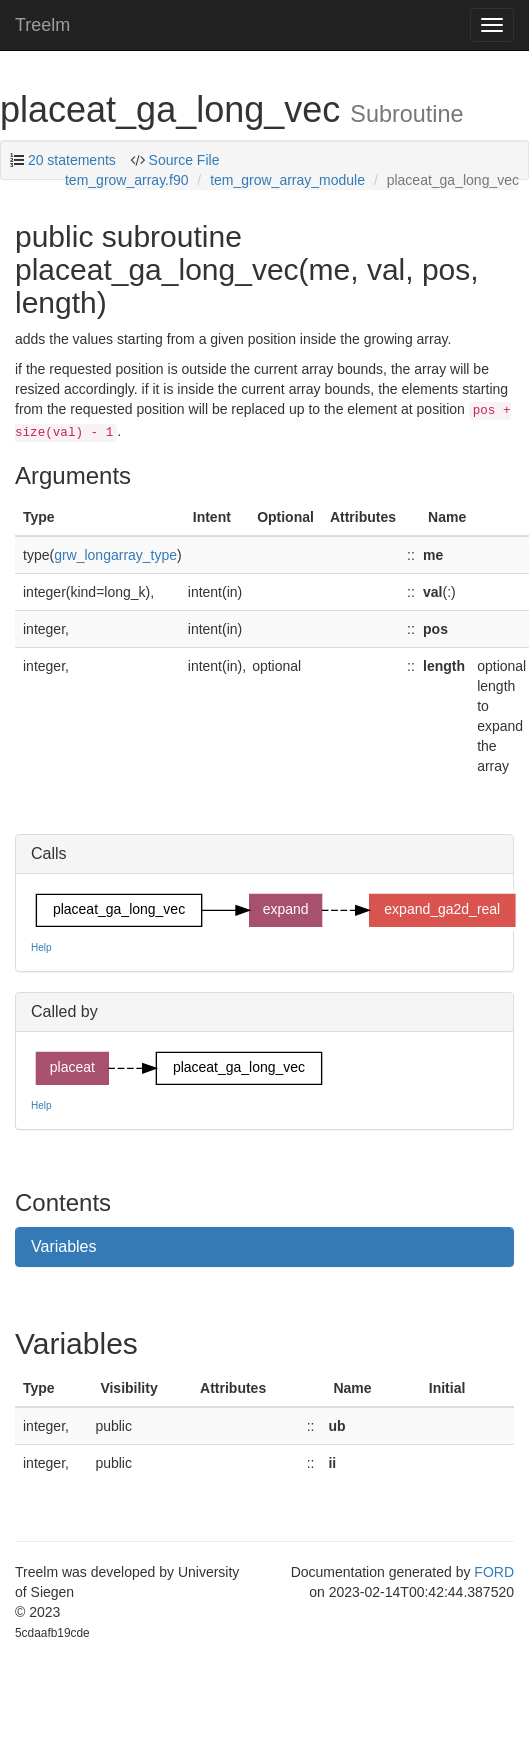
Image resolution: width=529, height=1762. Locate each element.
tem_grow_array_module (287, 180)
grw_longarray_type (115, 555)
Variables (64, 1246)
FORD (494, 1572)
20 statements (72, 160)
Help (41, 947)
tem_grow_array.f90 (126, 180)
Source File (182, 160)
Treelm (42, 25)
